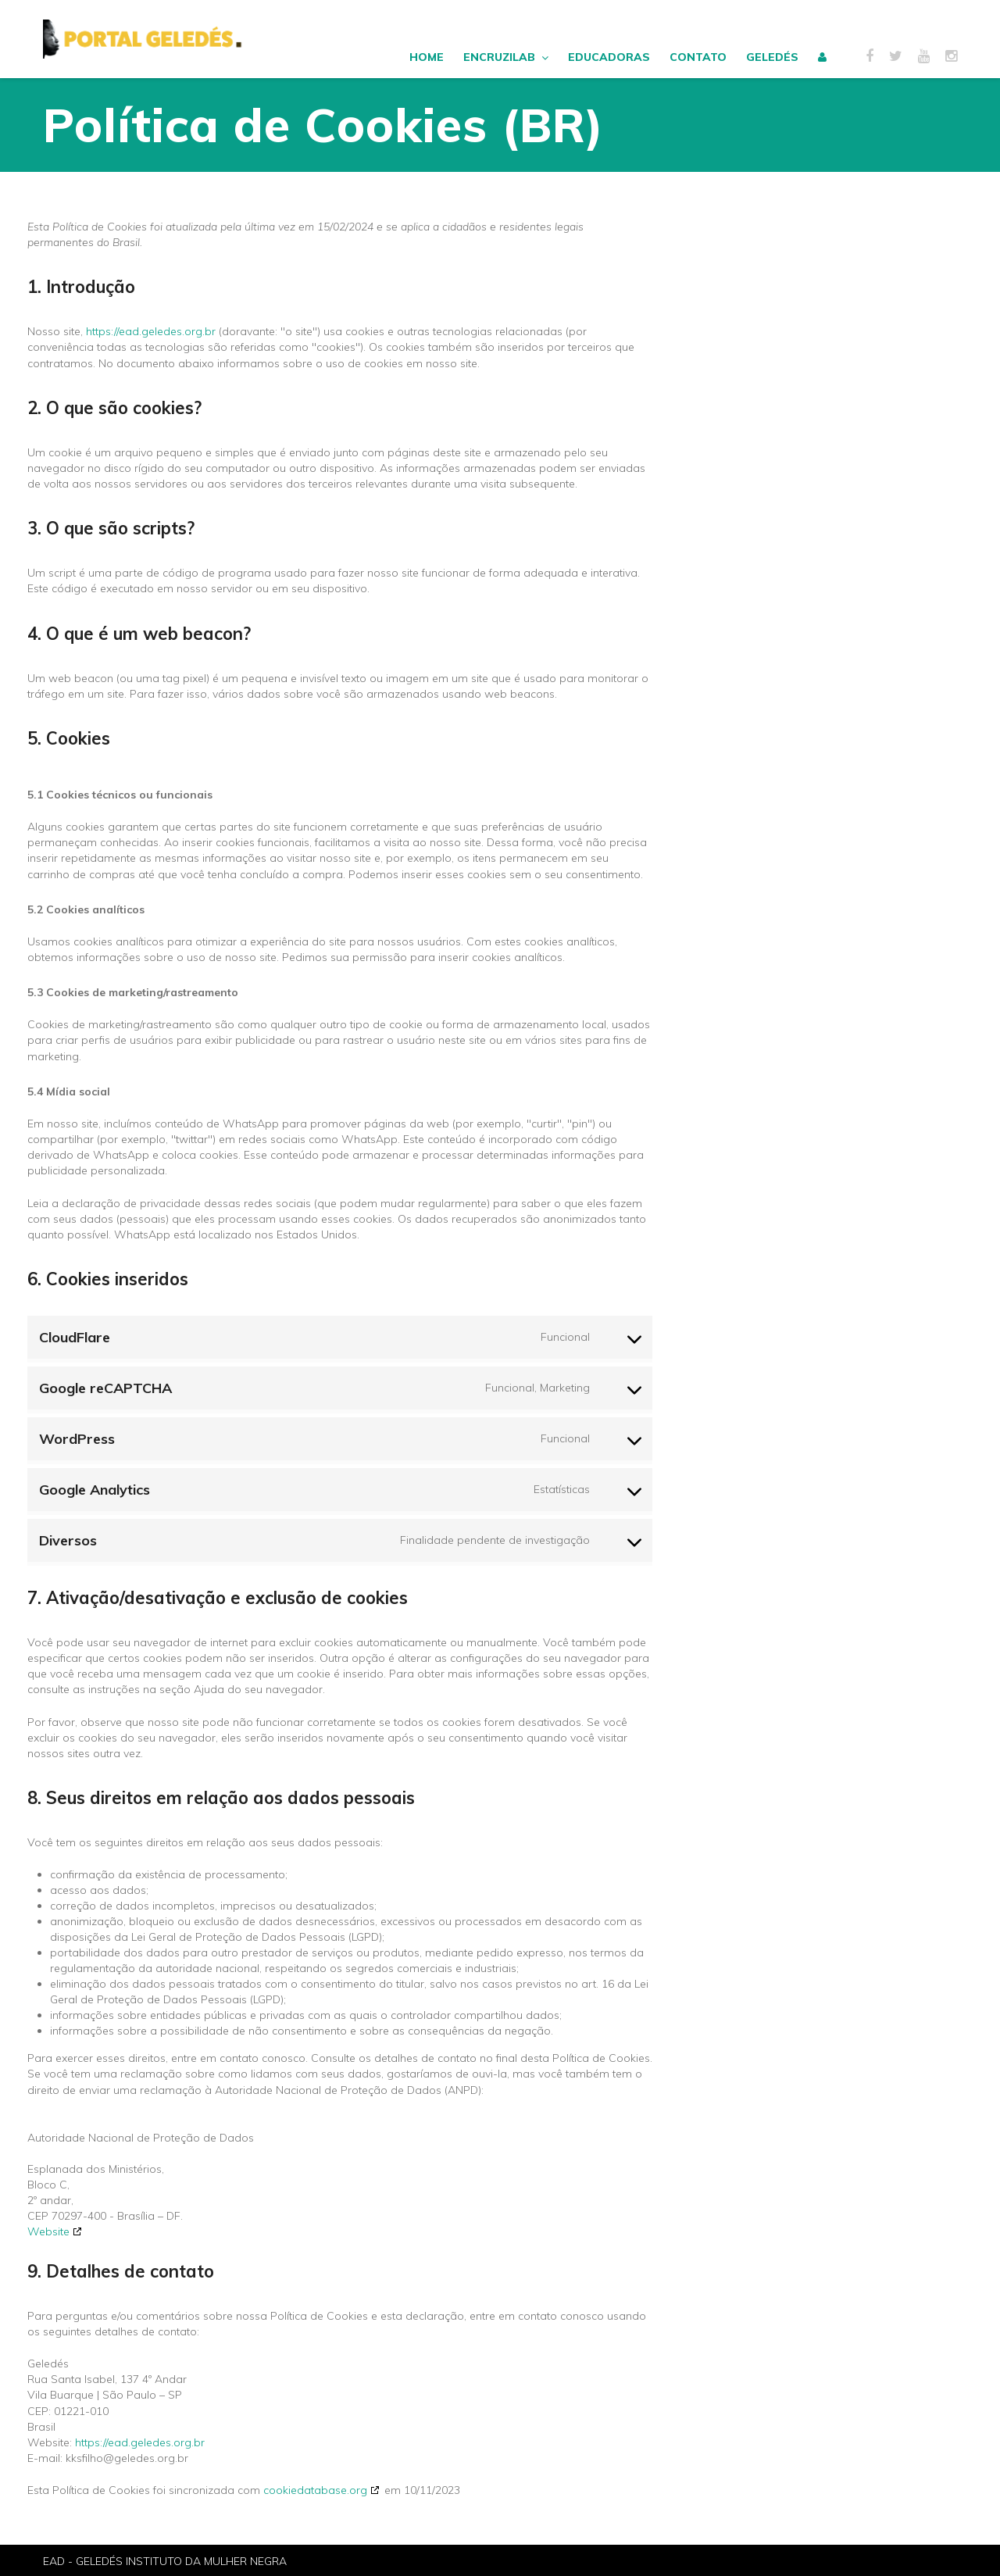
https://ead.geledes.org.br (151, 331)
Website (48, 2231)
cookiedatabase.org (315, 2490)
